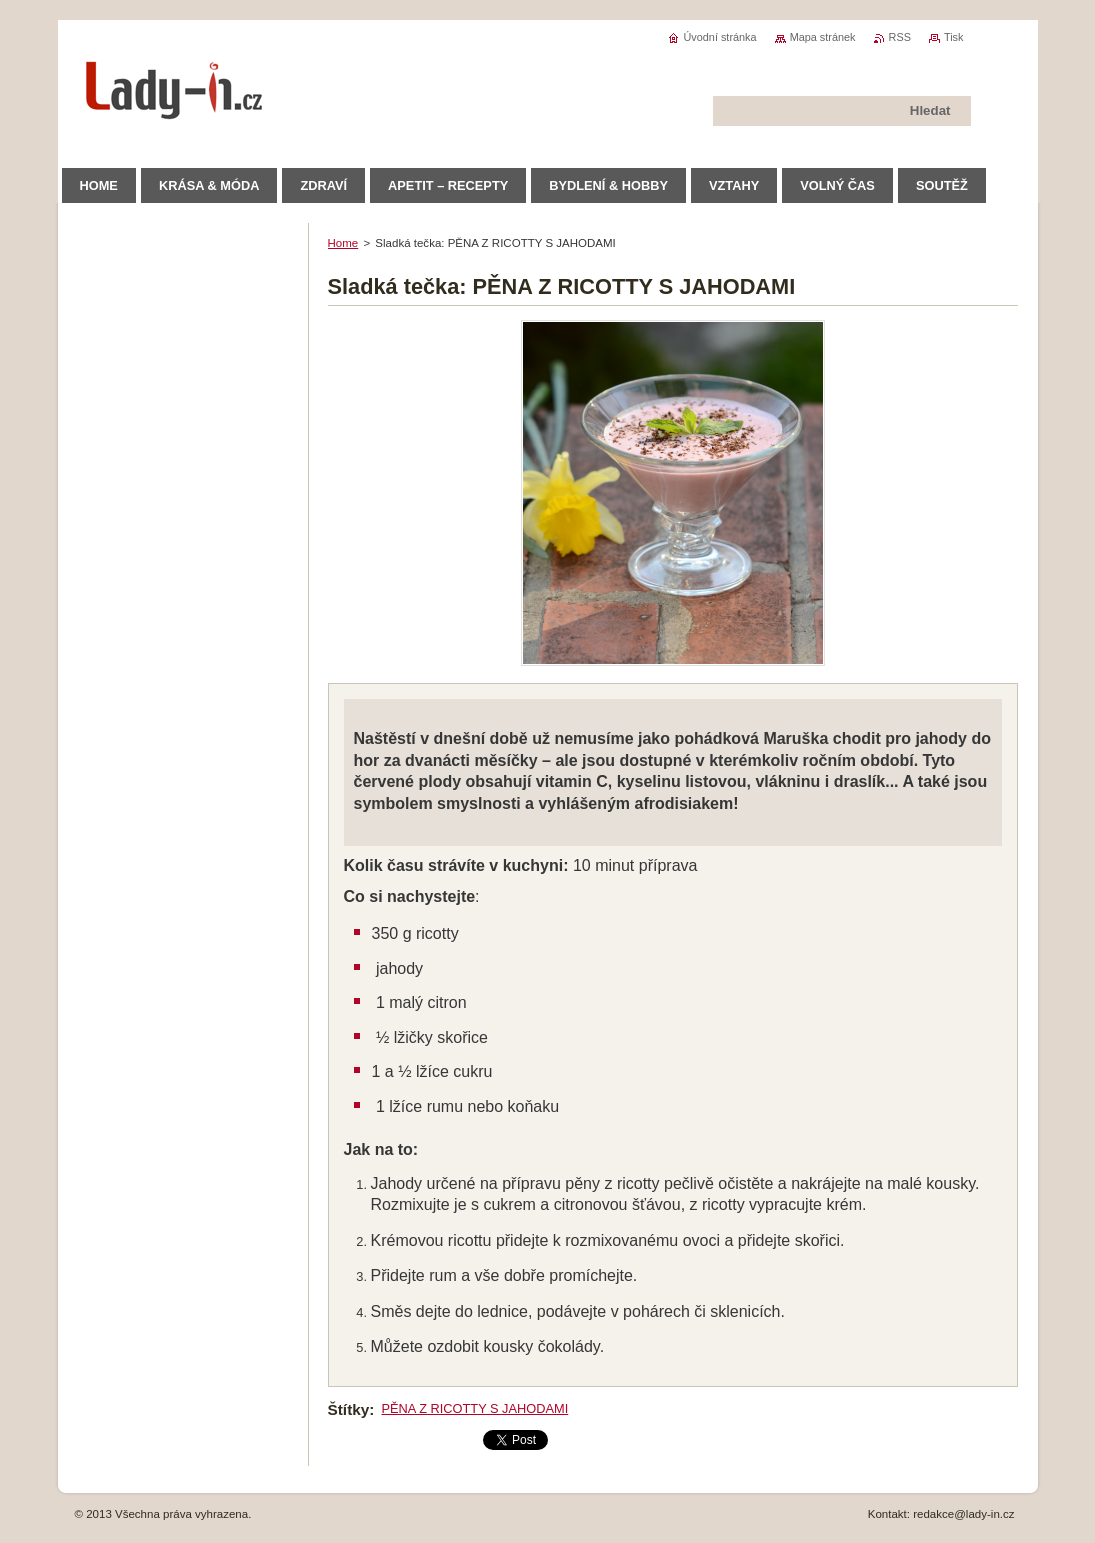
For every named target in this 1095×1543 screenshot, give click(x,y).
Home (343, 243)
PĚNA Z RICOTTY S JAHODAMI (474, 1408)
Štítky (349, 1409)
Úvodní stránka (719, 37)
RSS (900, 37)
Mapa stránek (823, 37)
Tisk (954, 37)
